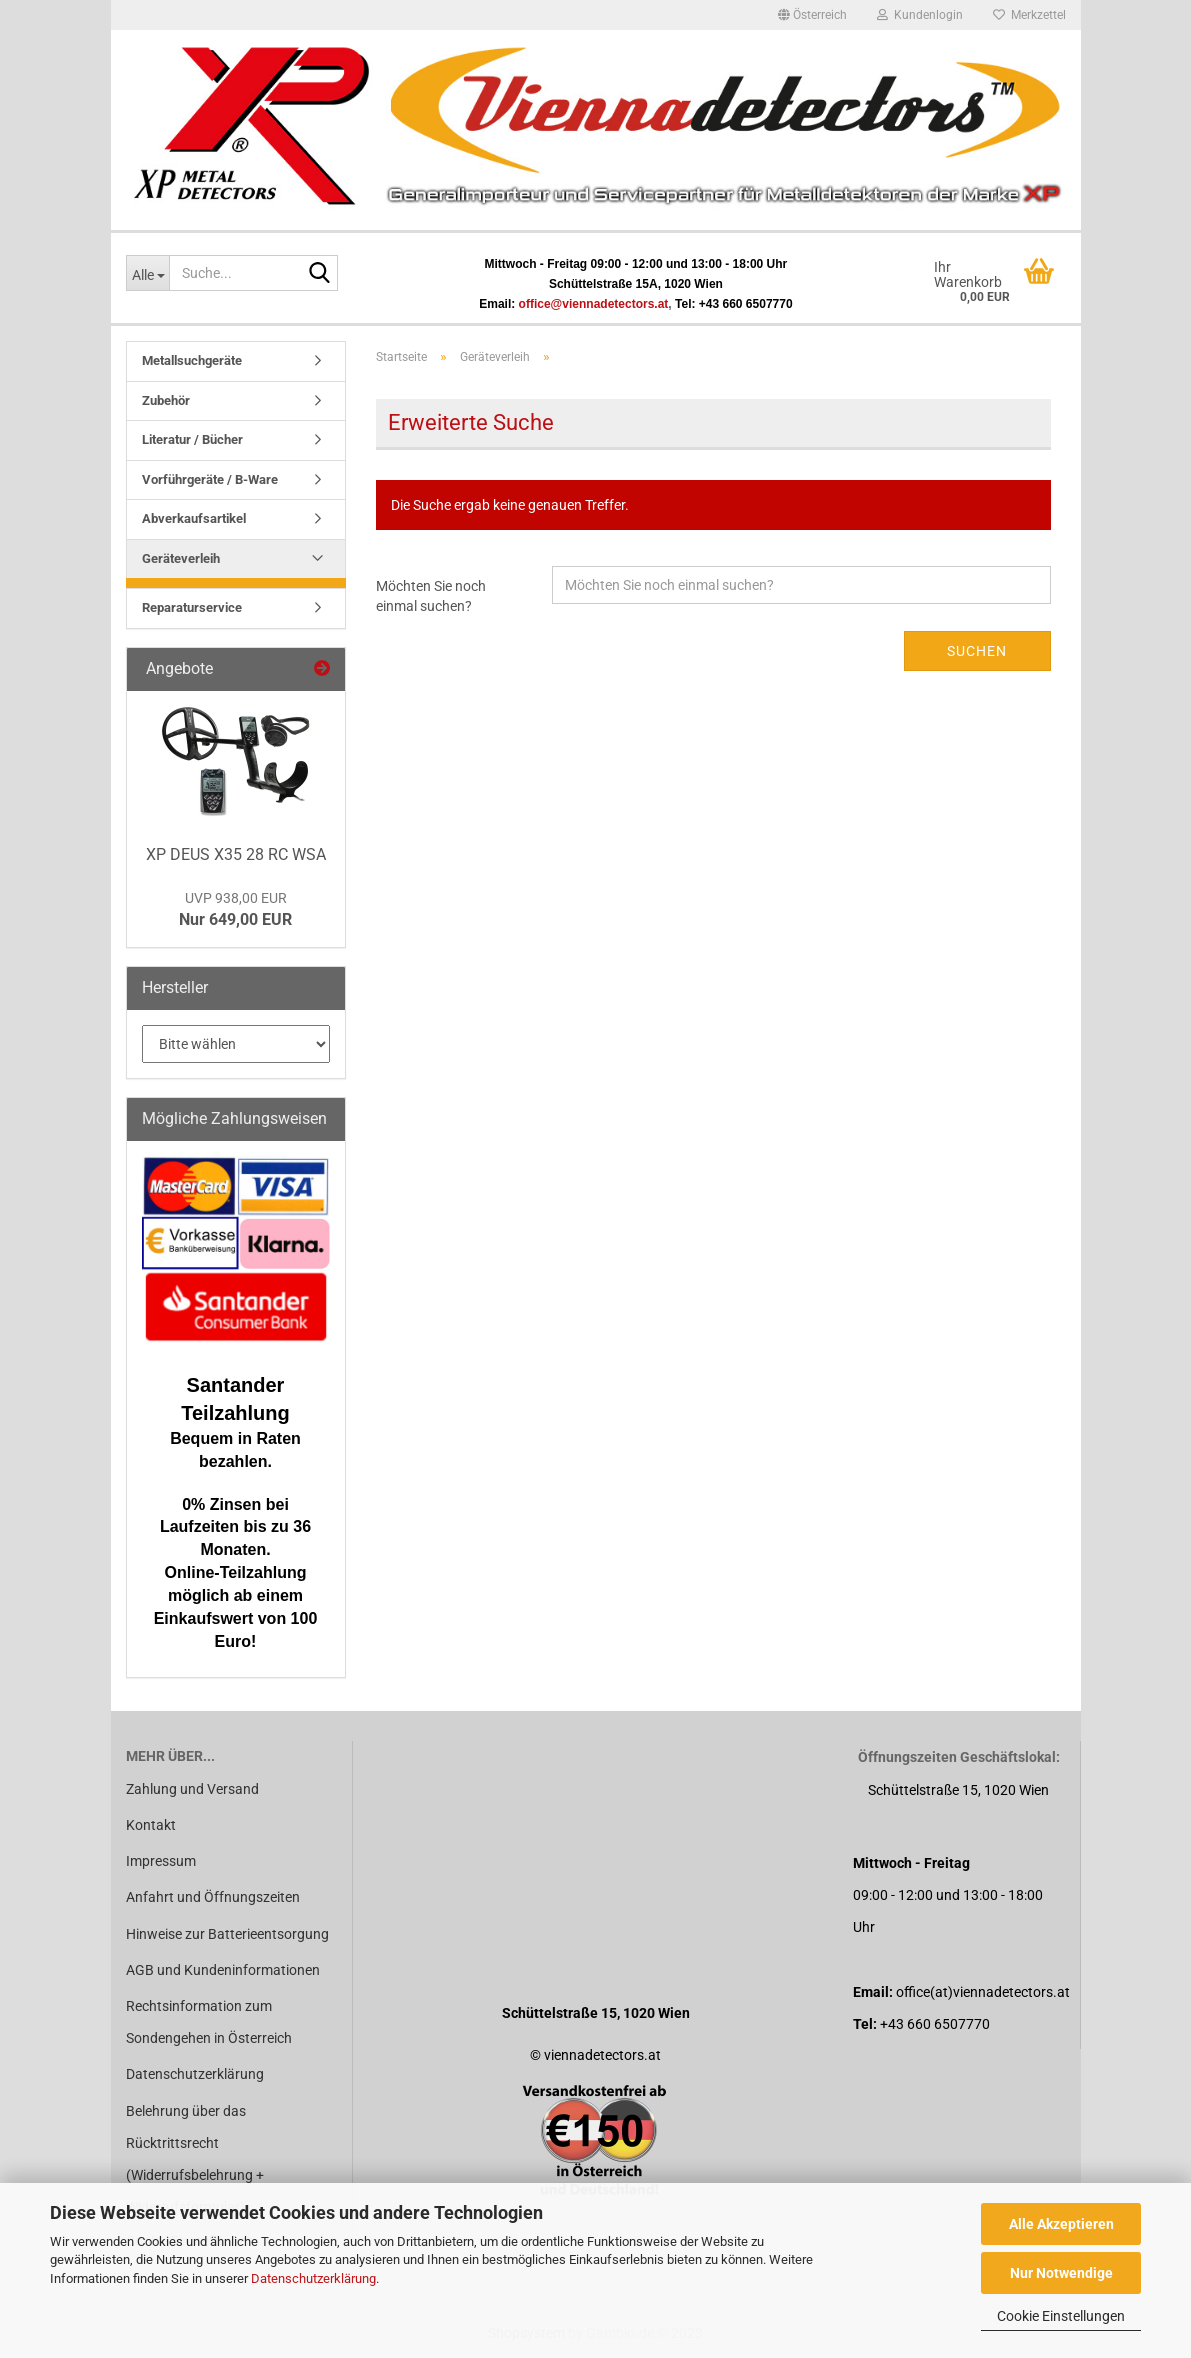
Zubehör (166, 400)
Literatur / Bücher (192, 439)
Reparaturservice (192, 607)
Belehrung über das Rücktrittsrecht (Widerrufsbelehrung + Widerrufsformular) (195, 2159)
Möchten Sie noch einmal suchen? (431, 596)
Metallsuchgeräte (192, 360)
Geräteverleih (181, 558)
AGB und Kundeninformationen (223, 1970)
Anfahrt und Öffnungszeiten (213, 1897)
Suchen (977, 651)
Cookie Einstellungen (1061, 2316)
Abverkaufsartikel (194, 518)
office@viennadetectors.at (594, 304)
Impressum (161, 1861)
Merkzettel (1029, 15)
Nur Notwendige (1061, 2273)
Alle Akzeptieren (1061, 2224)
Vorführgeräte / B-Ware (210, 479)
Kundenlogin (920, 15)
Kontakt (151, 1825)
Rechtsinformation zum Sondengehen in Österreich (209, 2022)
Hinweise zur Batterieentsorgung (227, 1934)
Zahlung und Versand (192, 1789)
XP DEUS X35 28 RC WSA (236, 854)
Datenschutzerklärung (313, 2278)
